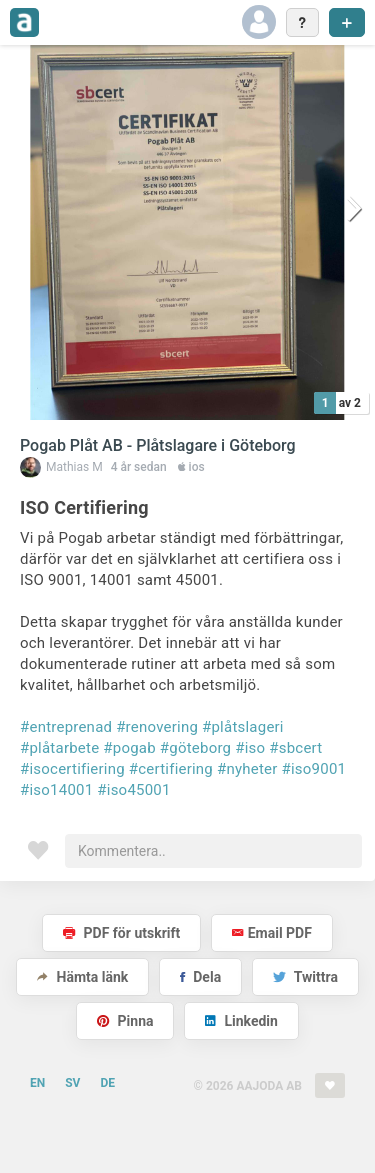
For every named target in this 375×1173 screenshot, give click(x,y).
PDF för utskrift (121, 933)
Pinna (125, 1021)
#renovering (157, 727)
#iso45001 (133, 790)
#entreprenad (66, 727)
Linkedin (241, 1021)
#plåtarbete (59, 748)
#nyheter (247, 769)
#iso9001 (314, 769)
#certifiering (171, 769)
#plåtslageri (243, 727)
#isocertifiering (72, 769)
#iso (250, 748)
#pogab (129, 748)
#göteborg (195, 748)
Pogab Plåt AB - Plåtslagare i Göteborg (158, 445)
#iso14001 (56, 790)
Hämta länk (82, 977)
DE (107, 1083)
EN (37, 1083)
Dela (200, 977)
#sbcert (295, 748)
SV (72, 1083)
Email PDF (272, 933)
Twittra (305, 977)
